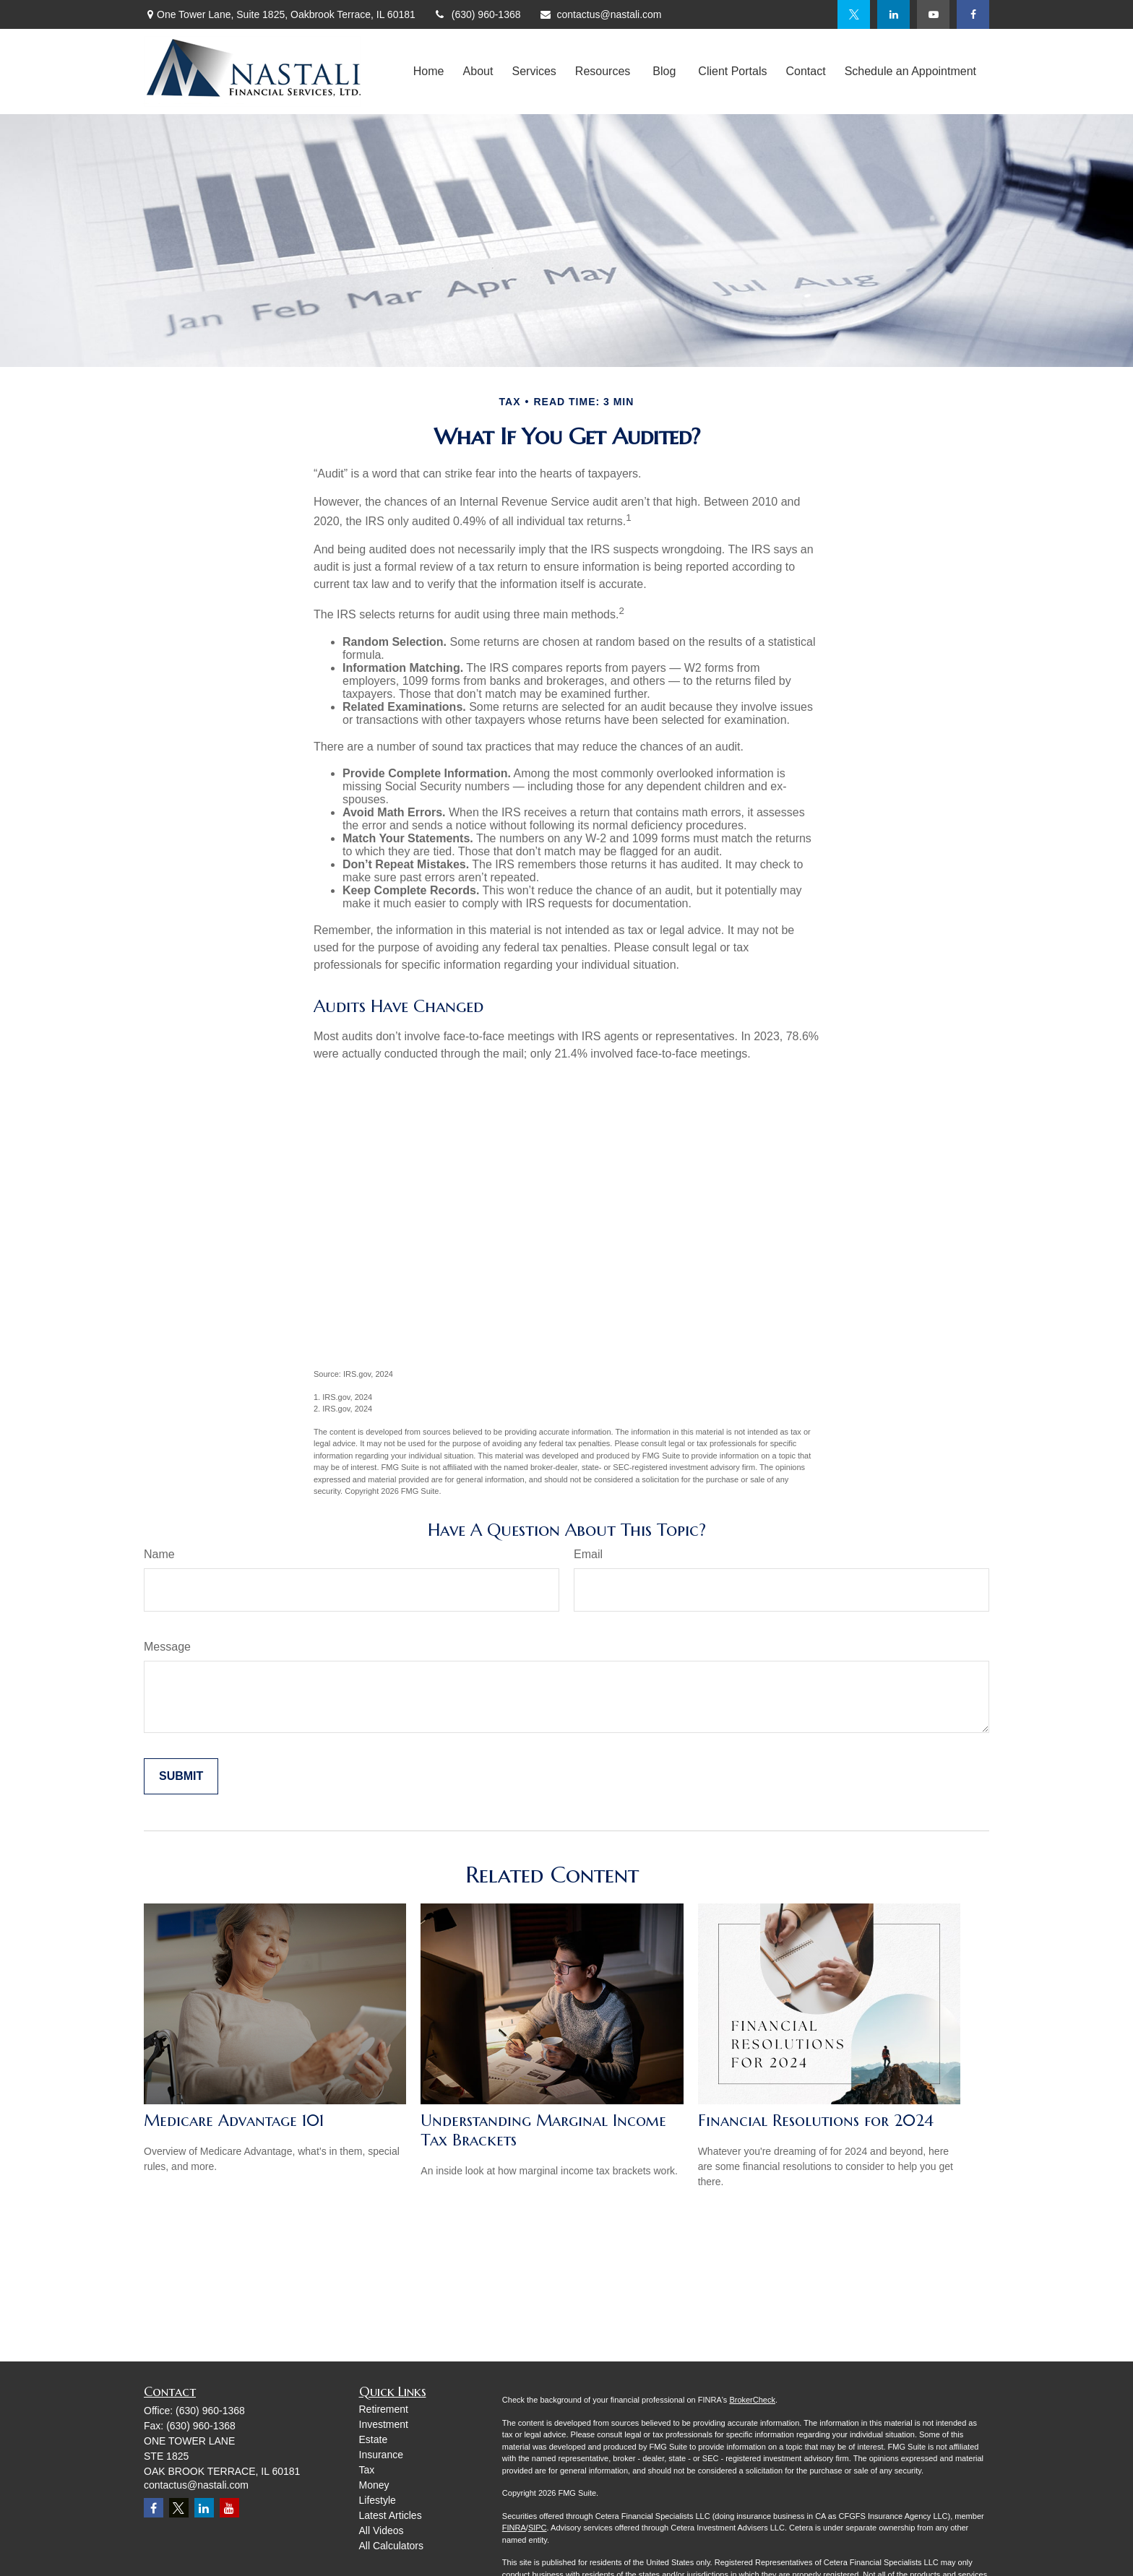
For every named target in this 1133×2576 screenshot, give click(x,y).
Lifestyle (377, 2500)
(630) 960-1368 (477, 14)
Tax (367, 2470)
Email (588, 1554)
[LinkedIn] (893, 14)
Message (167, 1647)
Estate (373, 2439)
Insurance (381, 2454)
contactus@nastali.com (600, 14)
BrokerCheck (752, 2399)
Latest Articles (390, 2515)
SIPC (537, 2527)
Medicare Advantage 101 (234, 2120)
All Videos (381, 2530)
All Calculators (391, 2545)
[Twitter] (853, 14)
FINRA (514, 2527)
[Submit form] (181, 1776)
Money (374, 2485)
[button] (429, 72)
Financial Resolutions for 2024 (816, 2120)
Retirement (383, 2409)
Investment (383, 2424)
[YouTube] (933, 14)
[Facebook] (973, 14)
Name (159, 1554)
